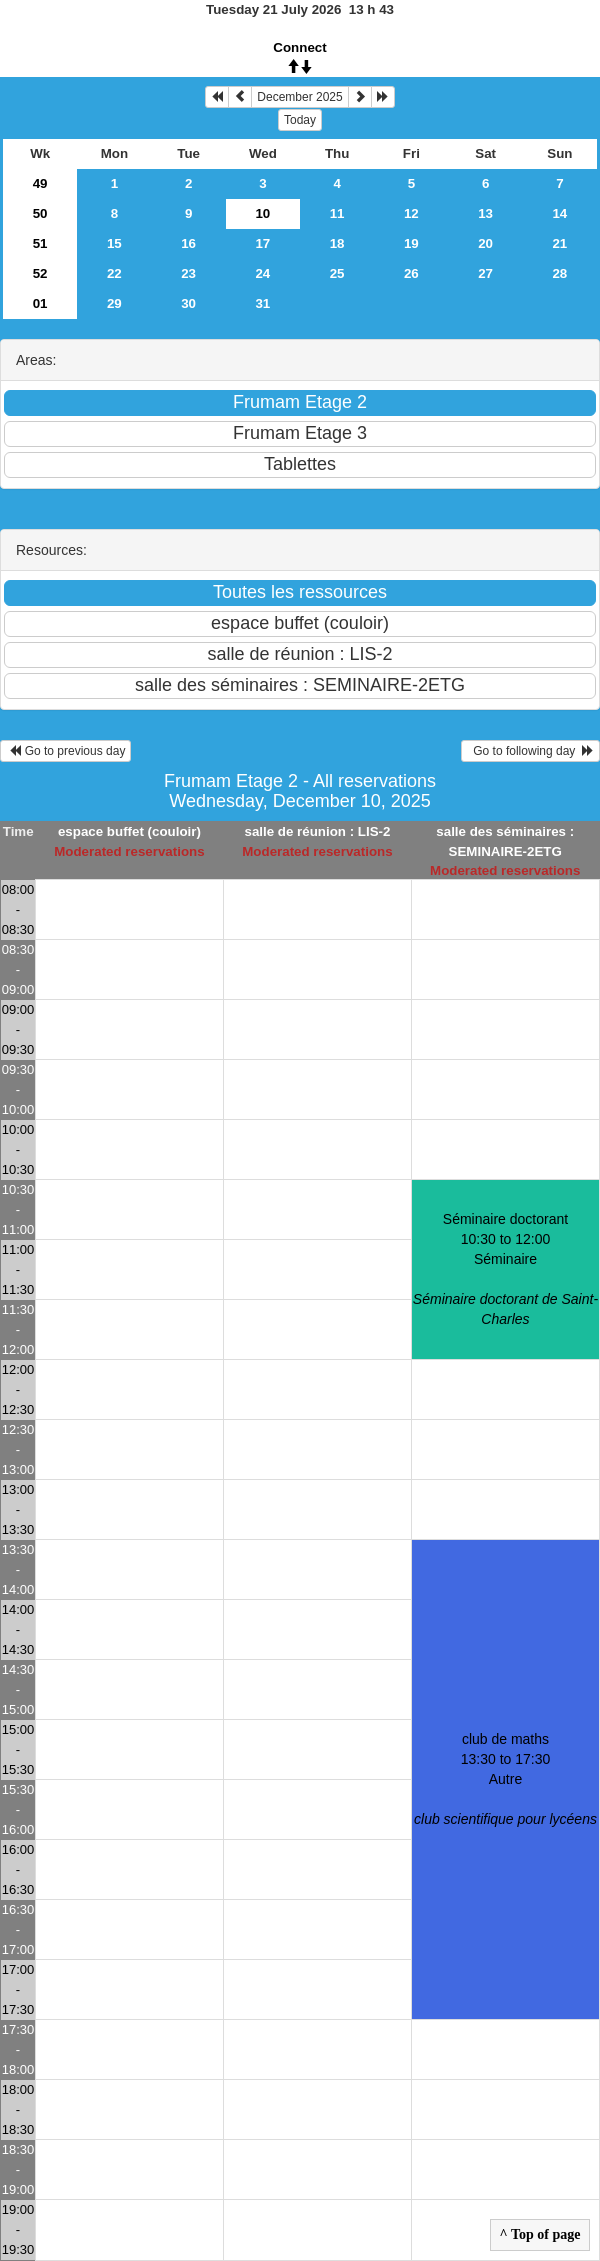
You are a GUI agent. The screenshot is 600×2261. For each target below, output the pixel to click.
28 (559, 273)
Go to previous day (65, 751)
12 (411, 213)
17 (262, 243)
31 (262, 303)
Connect (299, 47)
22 (114, 273)
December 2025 (299, 97)
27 (485, 273)
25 (337, 273)
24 (262, 273)
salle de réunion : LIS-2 (317, 831)
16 (188, 243)
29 (114, 303)
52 (40, 273)
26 (411, 273)
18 (337, 243)
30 (188, 303)
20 (485, 243)
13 (485, 213)
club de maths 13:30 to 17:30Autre (505, 1779)
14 (559, 213)
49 (40, 183)
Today (300, 120)
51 (40, 243)
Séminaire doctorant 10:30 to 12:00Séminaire (505, 1269)
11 (337, 213)
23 (188, 273)
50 (40, 213)
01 (40, 303)
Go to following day (530, 751)
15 (114, 243)
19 (411, 243)
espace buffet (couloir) (129, 831)
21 (559, 243)
